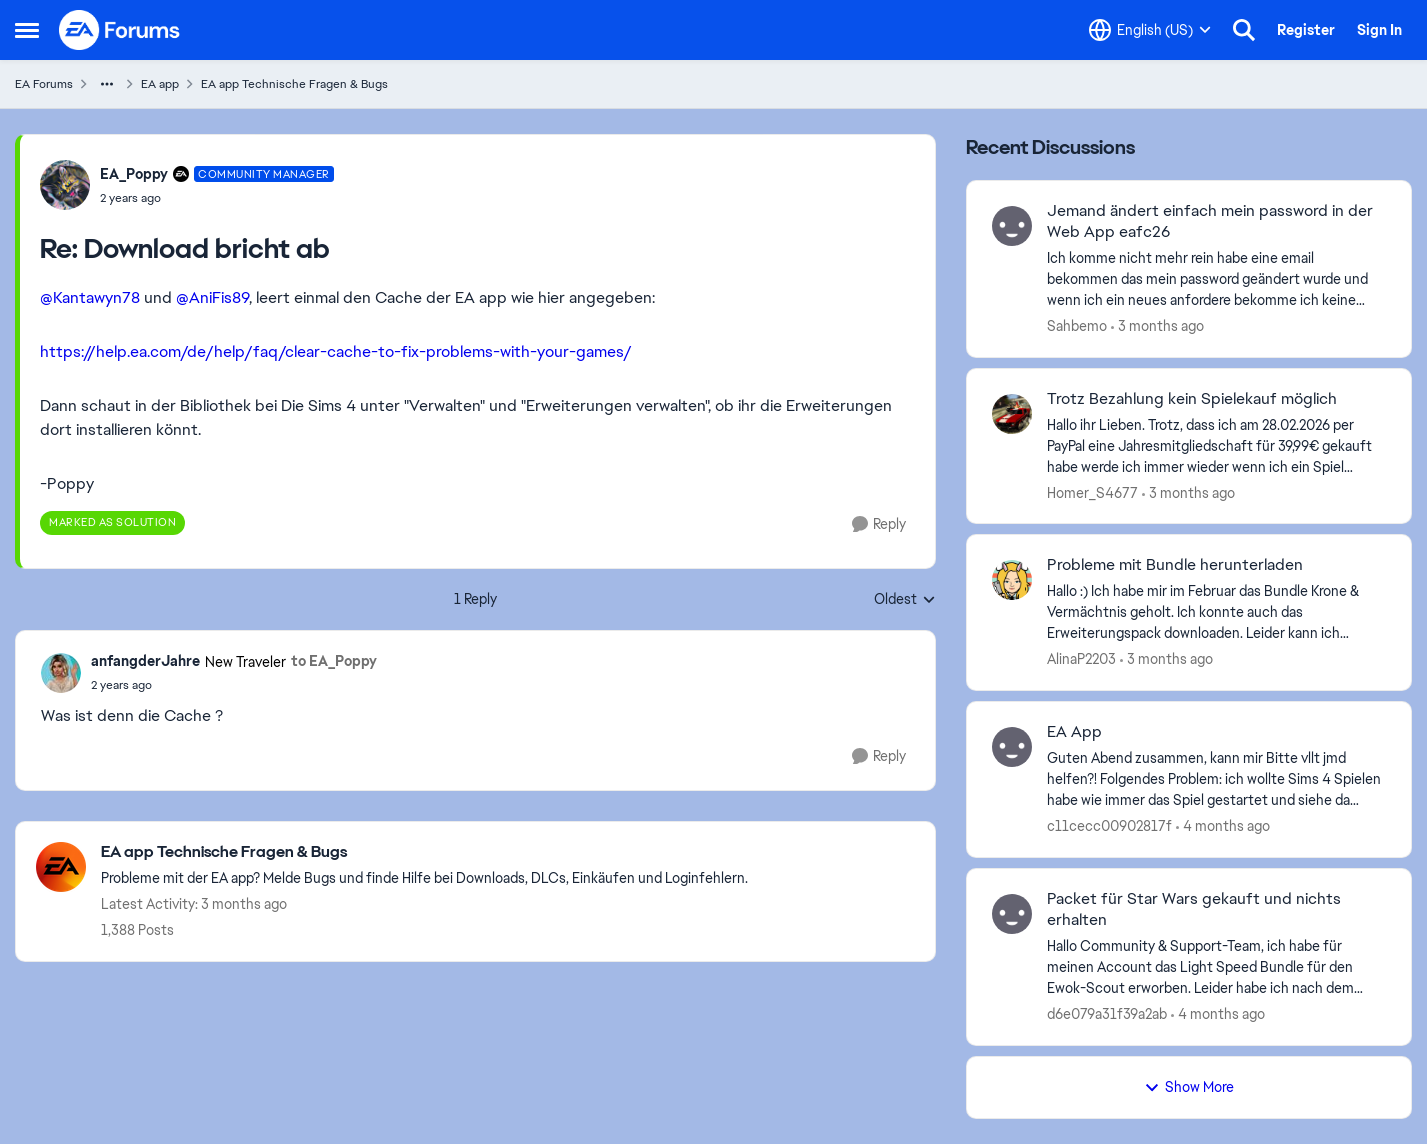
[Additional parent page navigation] (107, 84)
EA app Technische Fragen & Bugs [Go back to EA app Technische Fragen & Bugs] (294, 84)
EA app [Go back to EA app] (160, 84)
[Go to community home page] (120, 30)
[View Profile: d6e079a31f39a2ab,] (1012, 914)
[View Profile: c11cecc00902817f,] (1012, 747)
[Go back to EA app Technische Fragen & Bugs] (424, 852)
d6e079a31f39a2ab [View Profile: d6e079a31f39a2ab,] (1107, 1014)
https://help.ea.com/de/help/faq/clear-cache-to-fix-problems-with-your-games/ (336, 351)
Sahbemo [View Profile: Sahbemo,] (1077, 326)
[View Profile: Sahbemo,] (1012, 226)
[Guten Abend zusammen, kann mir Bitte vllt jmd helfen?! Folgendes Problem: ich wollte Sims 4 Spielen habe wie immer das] (1216, 779)
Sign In (1379, 30)
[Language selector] (1150, 30)
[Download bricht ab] (217, 198)
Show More (1189, 1087)
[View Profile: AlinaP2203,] (1012, 580)
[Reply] (879, 524)
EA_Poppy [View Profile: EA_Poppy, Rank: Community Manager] (134, 174)
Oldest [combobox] (905, 600)
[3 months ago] (1157, 326)
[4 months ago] (1223, 826)
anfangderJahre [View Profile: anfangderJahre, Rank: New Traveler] (145, 661)
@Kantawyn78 (90, 297)
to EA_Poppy (334, 661)
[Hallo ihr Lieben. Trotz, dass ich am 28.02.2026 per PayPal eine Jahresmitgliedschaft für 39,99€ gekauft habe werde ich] (1216, 445)
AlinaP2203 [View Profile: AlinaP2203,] (1081, 659)
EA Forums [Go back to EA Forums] (44, 84)
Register (1306, 30)
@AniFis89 (212, 297)
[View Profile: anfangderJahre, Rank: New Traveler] (61, 673)
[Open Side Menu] (27, 30)
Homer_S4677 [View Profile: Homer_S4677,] (1092, 492)
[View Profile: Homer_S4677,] (1012, 414)
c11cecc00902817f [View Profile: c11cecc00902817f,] (1109, 826)
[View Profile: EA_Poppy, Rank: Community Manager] (65, 185)
